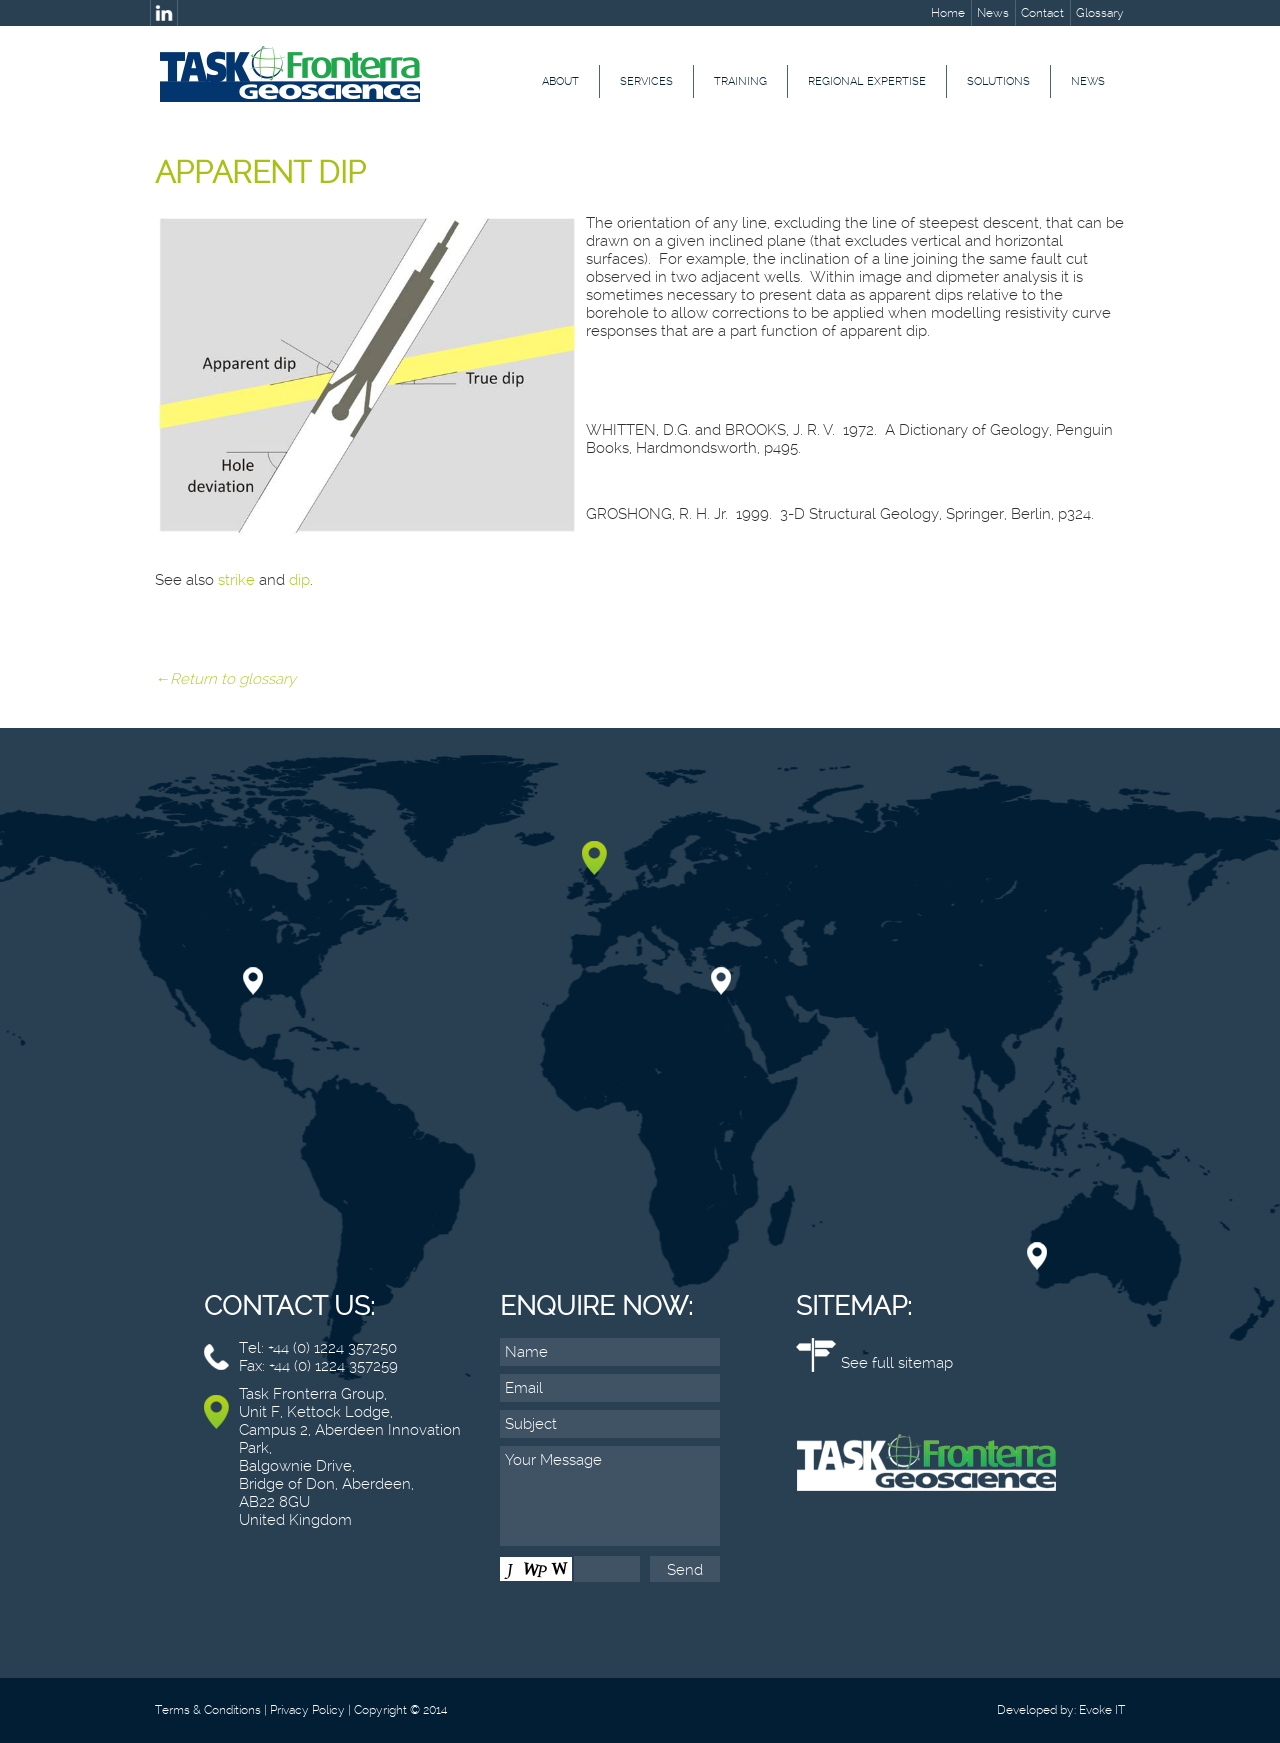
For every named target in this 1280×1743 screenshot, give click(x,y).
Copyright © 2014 (400, 1710)
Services (646, 81)
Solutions (998, 81)
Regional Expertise (867, 81)
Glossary (1100, 13)
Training (740, 81)
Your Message (610, 1496)
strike (236, 580)
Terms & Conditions (208, 1710)
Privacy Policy (307, 1710)
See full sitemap (897, 1363)
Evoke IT (1102, 1710)
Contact (1042, 13)
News (993, 13)
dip (299, 580)
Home (948, 13)
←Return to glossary (225, 679)
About (560, 81)
